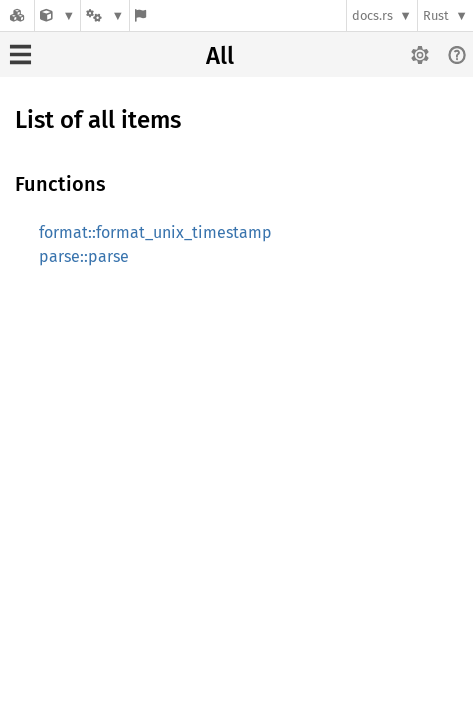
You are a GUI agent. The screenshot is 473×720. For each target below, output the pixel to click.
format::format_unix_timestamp (155, 232)
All (220, 56)
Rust (436, 15)
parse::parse (84, 256)
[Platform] (105, 15)
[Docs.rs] (17, 15)
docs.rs (372, 15)
